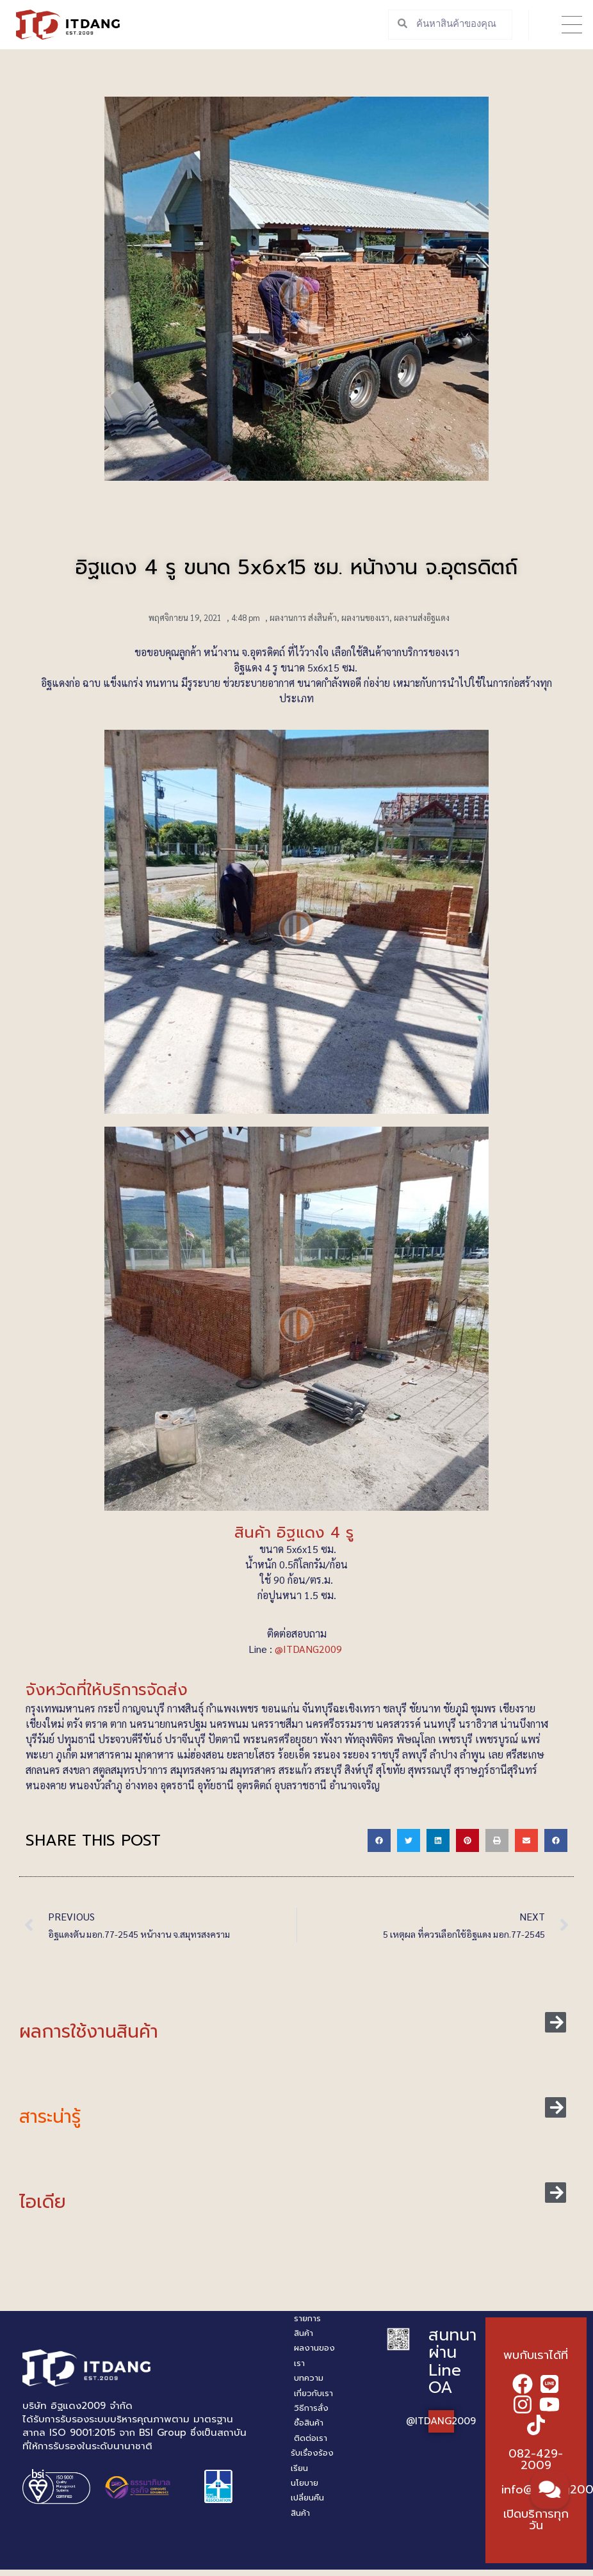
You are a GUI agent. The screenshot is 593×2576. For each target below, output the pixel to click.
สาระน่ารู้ (50, 2116)
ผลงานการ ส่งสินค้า (303, 617)
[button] (572, 24)
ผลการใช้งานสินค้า (88, 2031)
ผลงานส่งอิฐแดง (422, 617)
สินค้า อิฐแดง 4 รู (296, 1532)
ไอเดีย (42, 2202)
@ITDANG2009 (310, 1648)
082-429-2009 (535, 2459)
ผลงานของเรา (365, 617)
